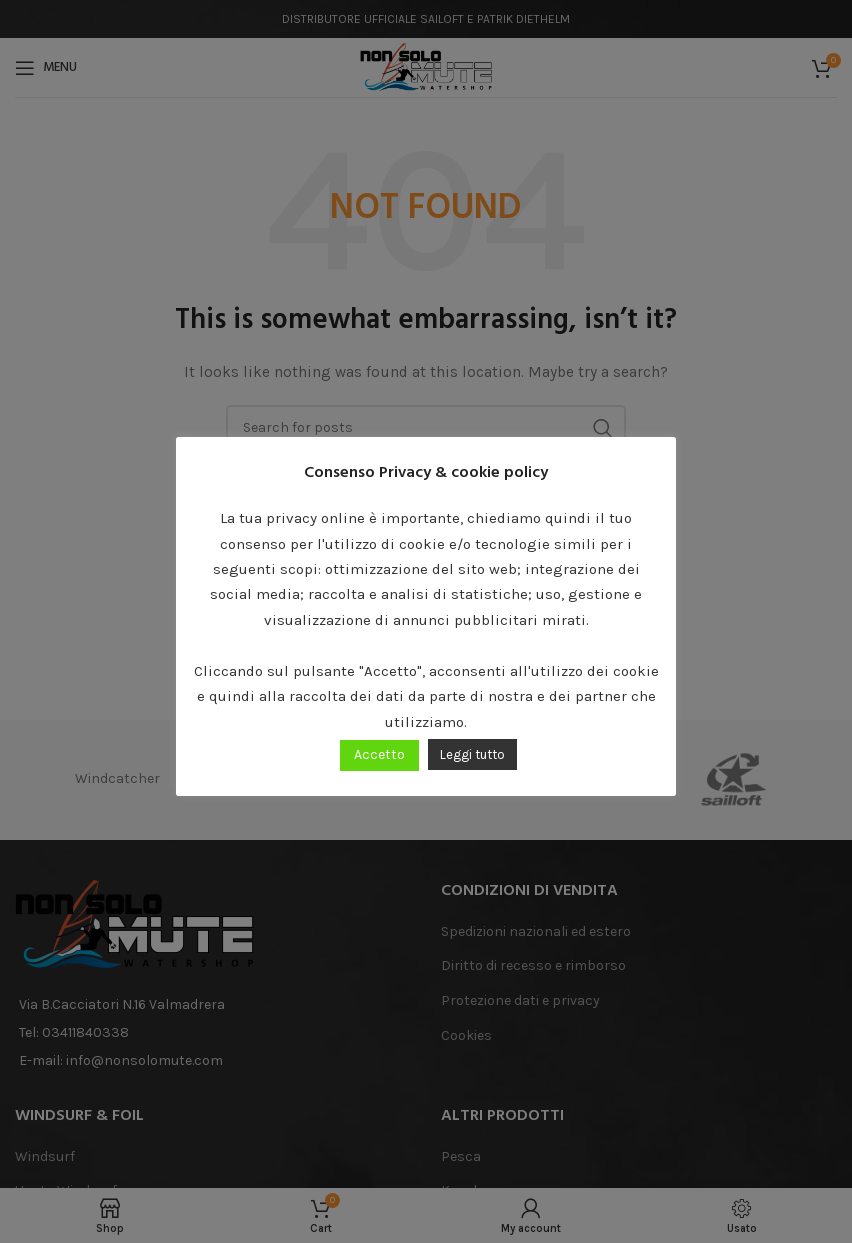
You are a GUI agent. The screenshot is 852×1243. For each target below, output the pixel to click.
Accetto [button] (379, 754)
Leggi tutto (472, 754)
